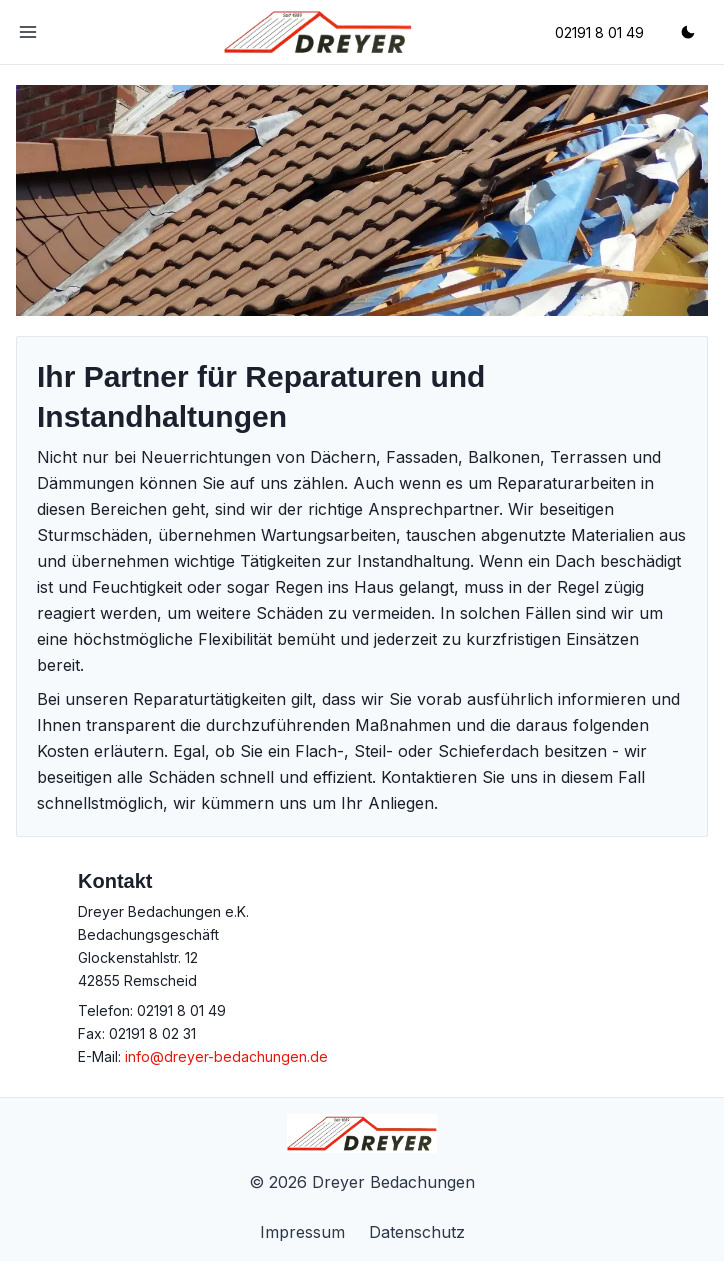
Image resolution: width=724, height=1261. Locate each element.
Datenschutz (417, 1232)
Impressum (302, 1232)
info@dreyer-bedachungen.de (226, 1056)
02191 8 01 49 (181, 1010)
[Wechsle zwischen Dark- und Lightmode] (688, 32)
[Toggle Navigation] (28, 32)
